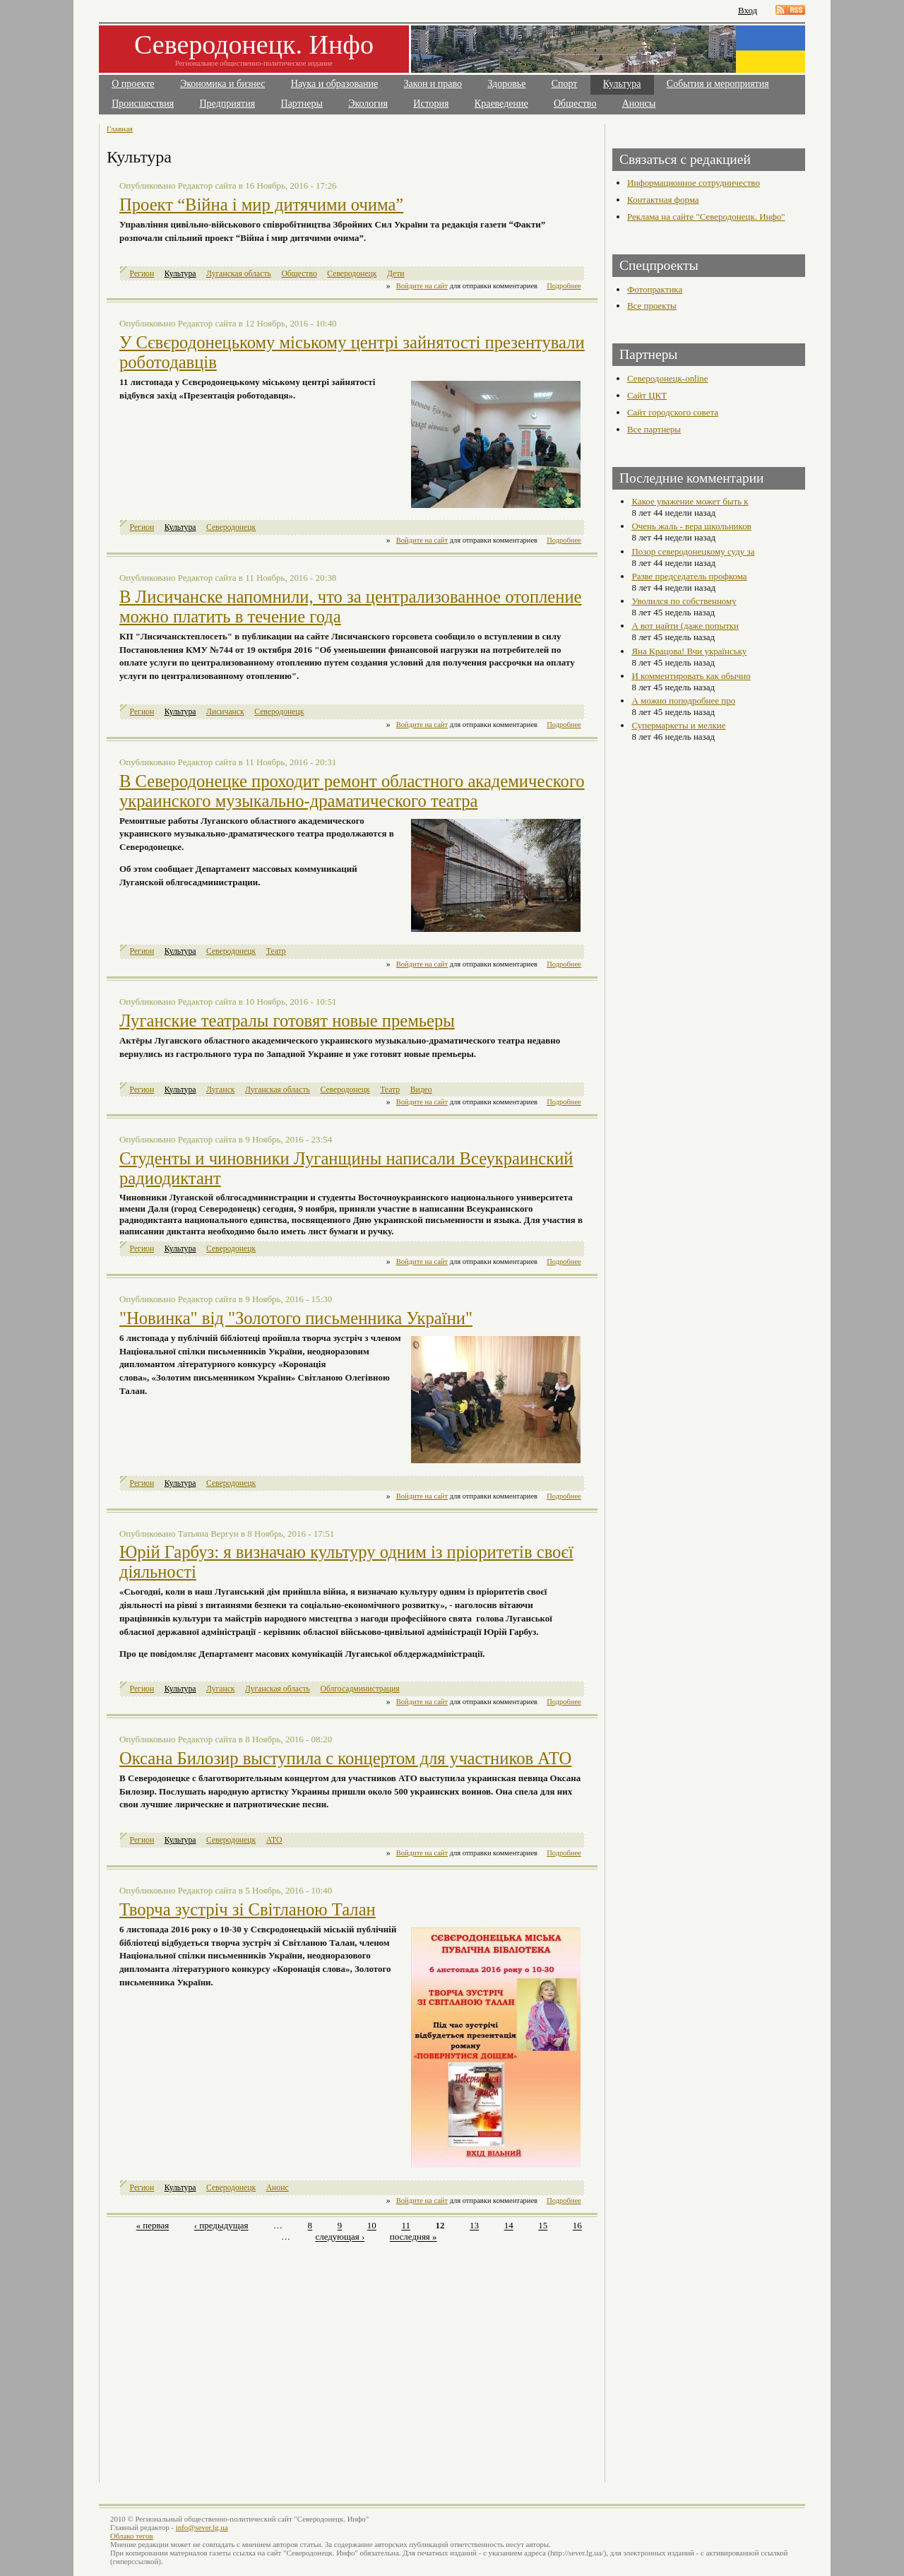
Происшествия (143, 103)
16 (577, 2226)
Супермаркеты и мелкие (678, 725)
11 (405, 2226)
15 (542, 2226)
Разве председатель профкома (689, 576)
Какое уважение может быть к (689, 501)
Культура (622, 83)
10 (371, 2226)
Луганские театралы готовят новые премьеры (287, 1020)
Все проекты (652, 305)
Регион (142, 273)
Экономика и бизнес (223, 83)
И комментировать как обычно (690, 675)
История (430, 103)
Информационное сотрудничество (693, 182)
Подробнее (564, 286)
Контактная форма (663, 199)
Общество (575, 103)
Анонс (277, 2187)
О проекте (133, 83)
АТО (274, 1840)
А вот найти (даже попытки (685, 625)
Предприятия (228, 103)
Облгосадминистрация (359, 1689)
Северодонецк (351, 273)
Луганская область (238, 273)
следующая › (339, 2237)
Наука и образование (334, 83)
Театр (276, 951)
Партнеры (302, 103)
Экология (368, 103)
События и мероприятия (718, 83)
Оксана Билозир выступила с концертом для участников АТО (345, 1758)
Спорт (565, 83)
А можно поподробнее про (683, 700)
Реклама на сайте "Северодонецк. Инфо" (706, 216)
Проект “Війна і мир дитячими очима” (261, 204)
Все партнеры (654, 429)
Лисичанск (225, 711)
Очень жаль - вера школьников (691, 526)
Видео (421, 1089)
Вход (747, 10)
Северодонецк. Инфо (254, 44)
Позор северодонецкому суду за (692, 551)
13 (474, 2226)
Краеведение (501, 103)
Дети (396, 273)
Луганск (220, 1089)
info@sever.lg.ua (202, 2527)
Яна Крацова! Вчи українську (689, 651)
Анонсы (639, 103)
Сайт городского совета (672, 412)
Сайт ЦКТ (647, 395)
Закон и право (433, 83)
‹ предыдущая (221, 2226)
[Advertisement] (231, 2355)
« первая (153, 2226)
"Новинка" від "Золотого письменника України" (295, 1318)
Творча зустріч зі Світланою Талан (247, 1909)
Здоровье (506, 83)
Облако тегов (131, 2535)
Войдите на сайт (422, 286)
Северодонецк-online (667, 378)
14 (508, 2226)
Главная (120, 128)
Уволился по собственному (683, 601)
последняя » (413, 2237)
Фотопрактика (654, 289)
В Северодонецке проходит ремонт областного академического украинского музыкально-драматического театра (352, 791)
